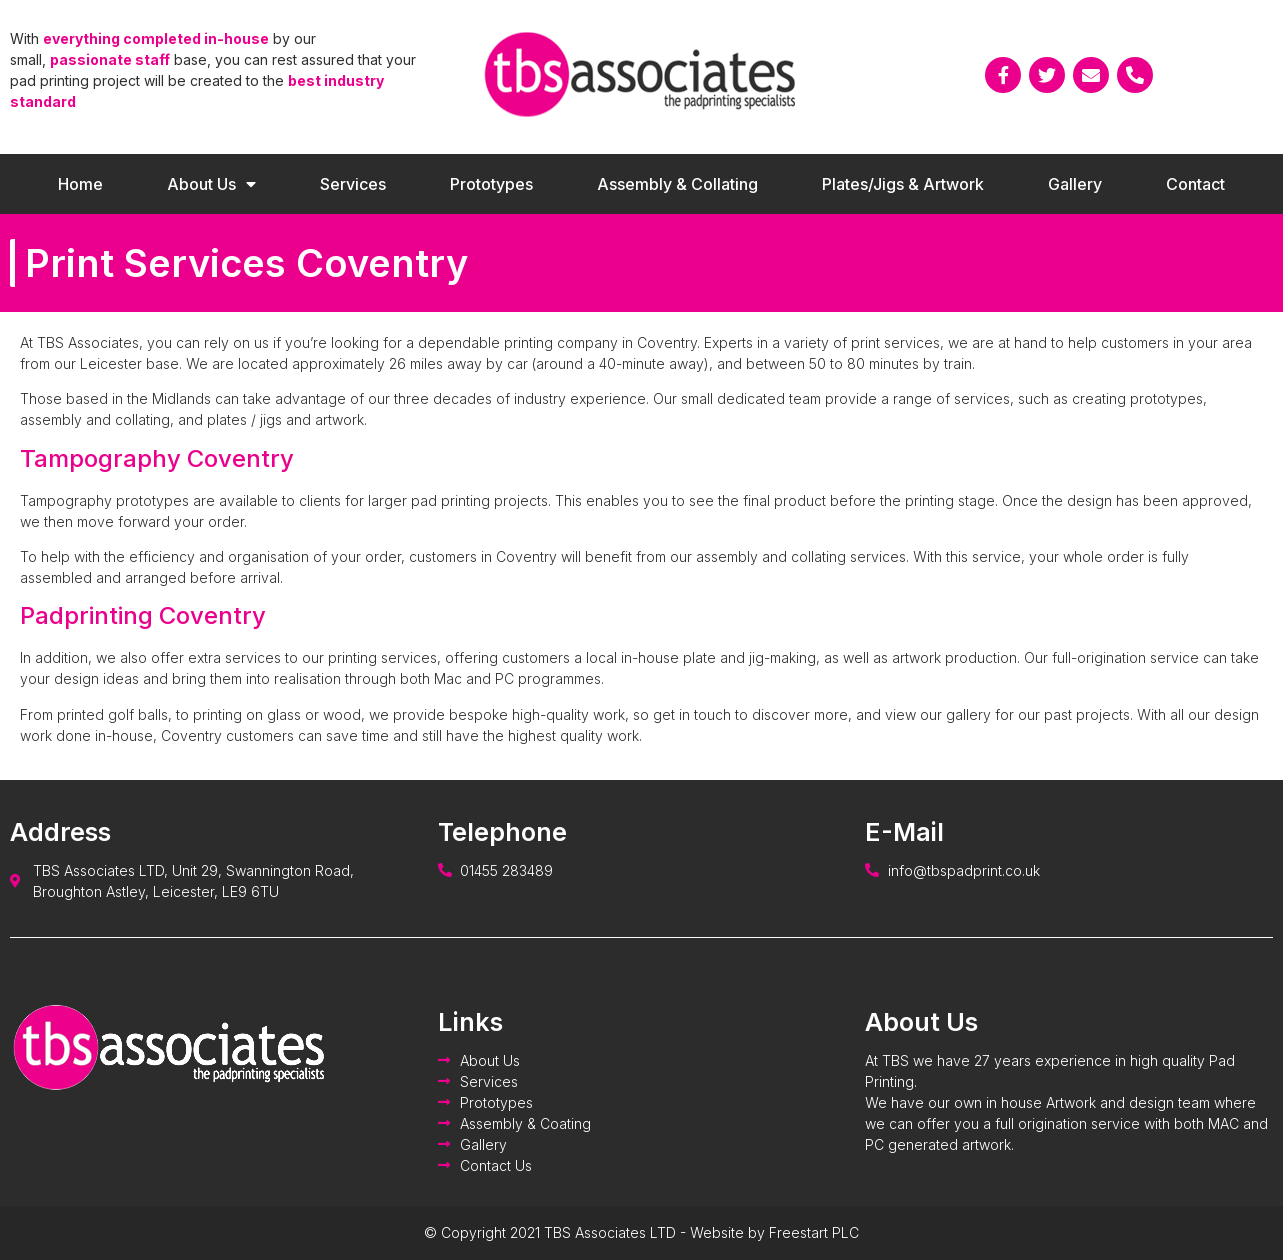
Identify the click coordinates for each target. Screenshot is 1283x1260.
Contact (1195, 184)
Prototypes (491, 184)
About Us (211, 184)
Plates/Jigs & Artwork (903, 184)
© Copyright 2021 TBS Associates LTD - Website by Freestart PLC (641, 1232)
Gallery (1075, 184)
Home (80, 184)
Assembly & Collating (677, 184)
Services (353, 184)
